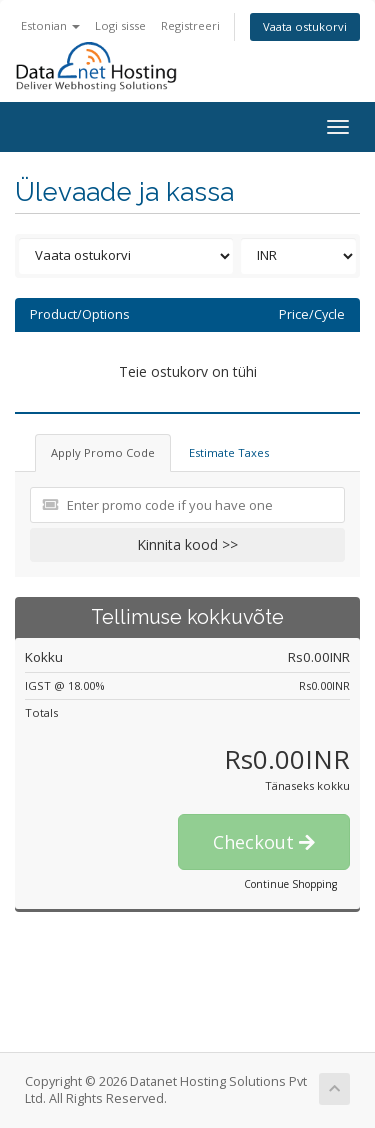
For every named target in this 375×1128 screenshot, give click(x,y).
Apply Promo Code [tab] (103, 452)
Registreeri (190, 25)
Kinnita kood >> (187, 544)
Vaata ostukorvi (305, 26)
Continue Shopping (290, 884)
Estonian (50, 25)
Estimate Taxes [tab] (229, 452)
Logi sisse (120, 25)
